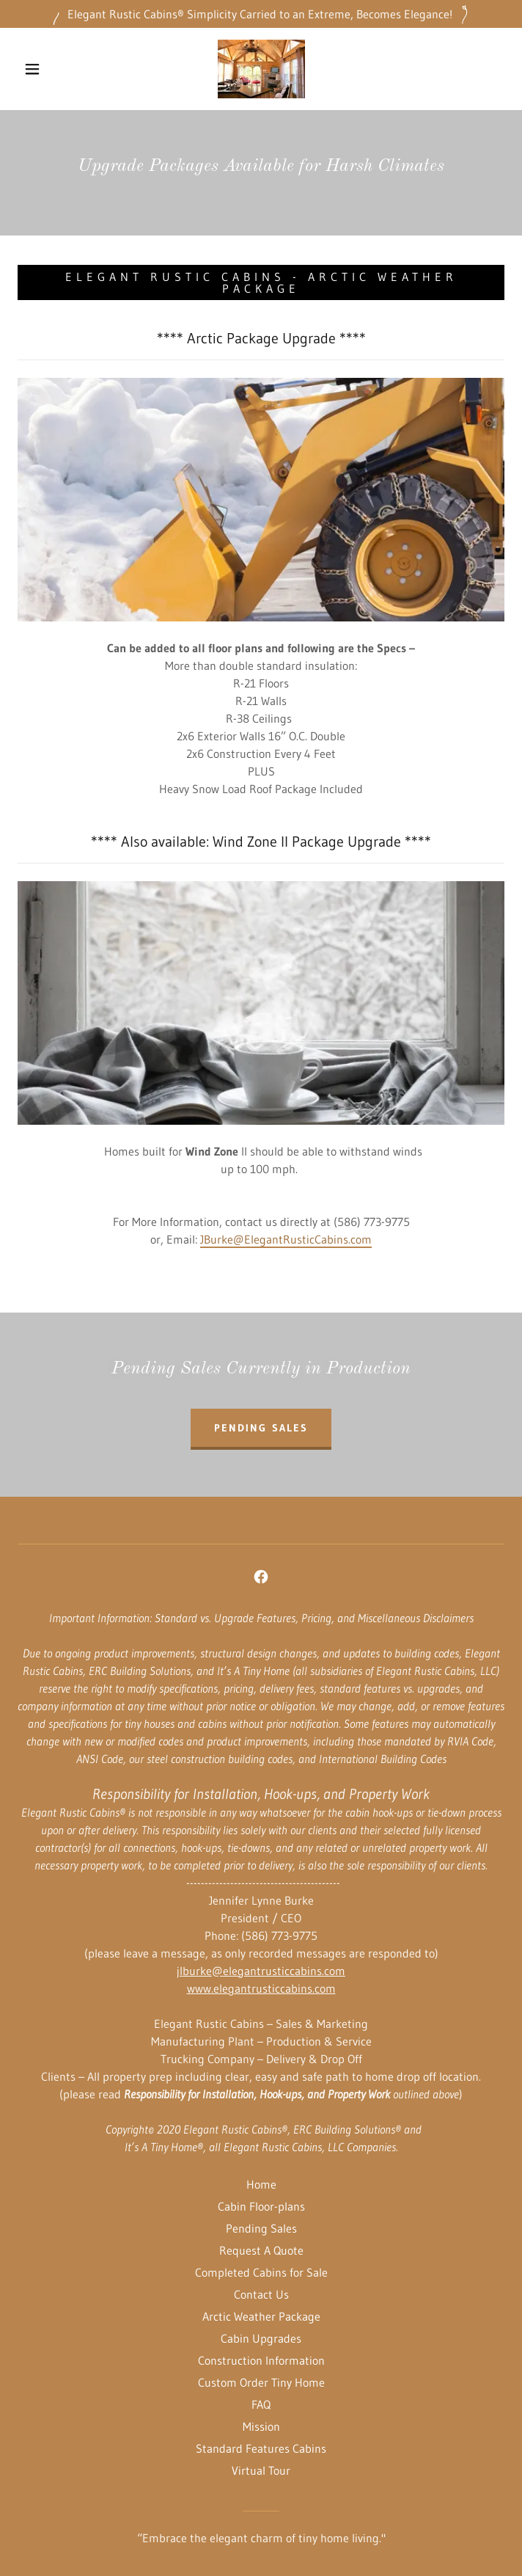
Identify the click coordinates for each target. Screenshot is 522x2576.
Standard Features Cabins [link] (261, 2448)
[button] (42, 69)
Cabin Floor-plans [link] (261, 2206)
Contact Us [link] (261, 2294)
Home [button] (261, 2184)
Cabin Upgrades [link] (261, 2338)
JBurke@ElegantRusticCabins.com (286, 1239)
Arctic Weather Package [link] (261, 2316)
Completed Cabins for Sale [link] (261, 2272)
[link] (260, 69)
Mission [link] (261, 2426)
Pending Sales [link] (261, 2228)
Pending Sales (260, 1427)
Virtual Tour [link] (261, 2470)
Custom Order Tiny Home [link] (261, 2382)
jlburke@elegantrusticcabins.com (261, 1970)
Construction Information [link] (261, 2360)
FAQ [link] (261, 2404)
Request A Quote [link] (261, 2250)
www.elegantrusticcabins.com (261, 1988)
